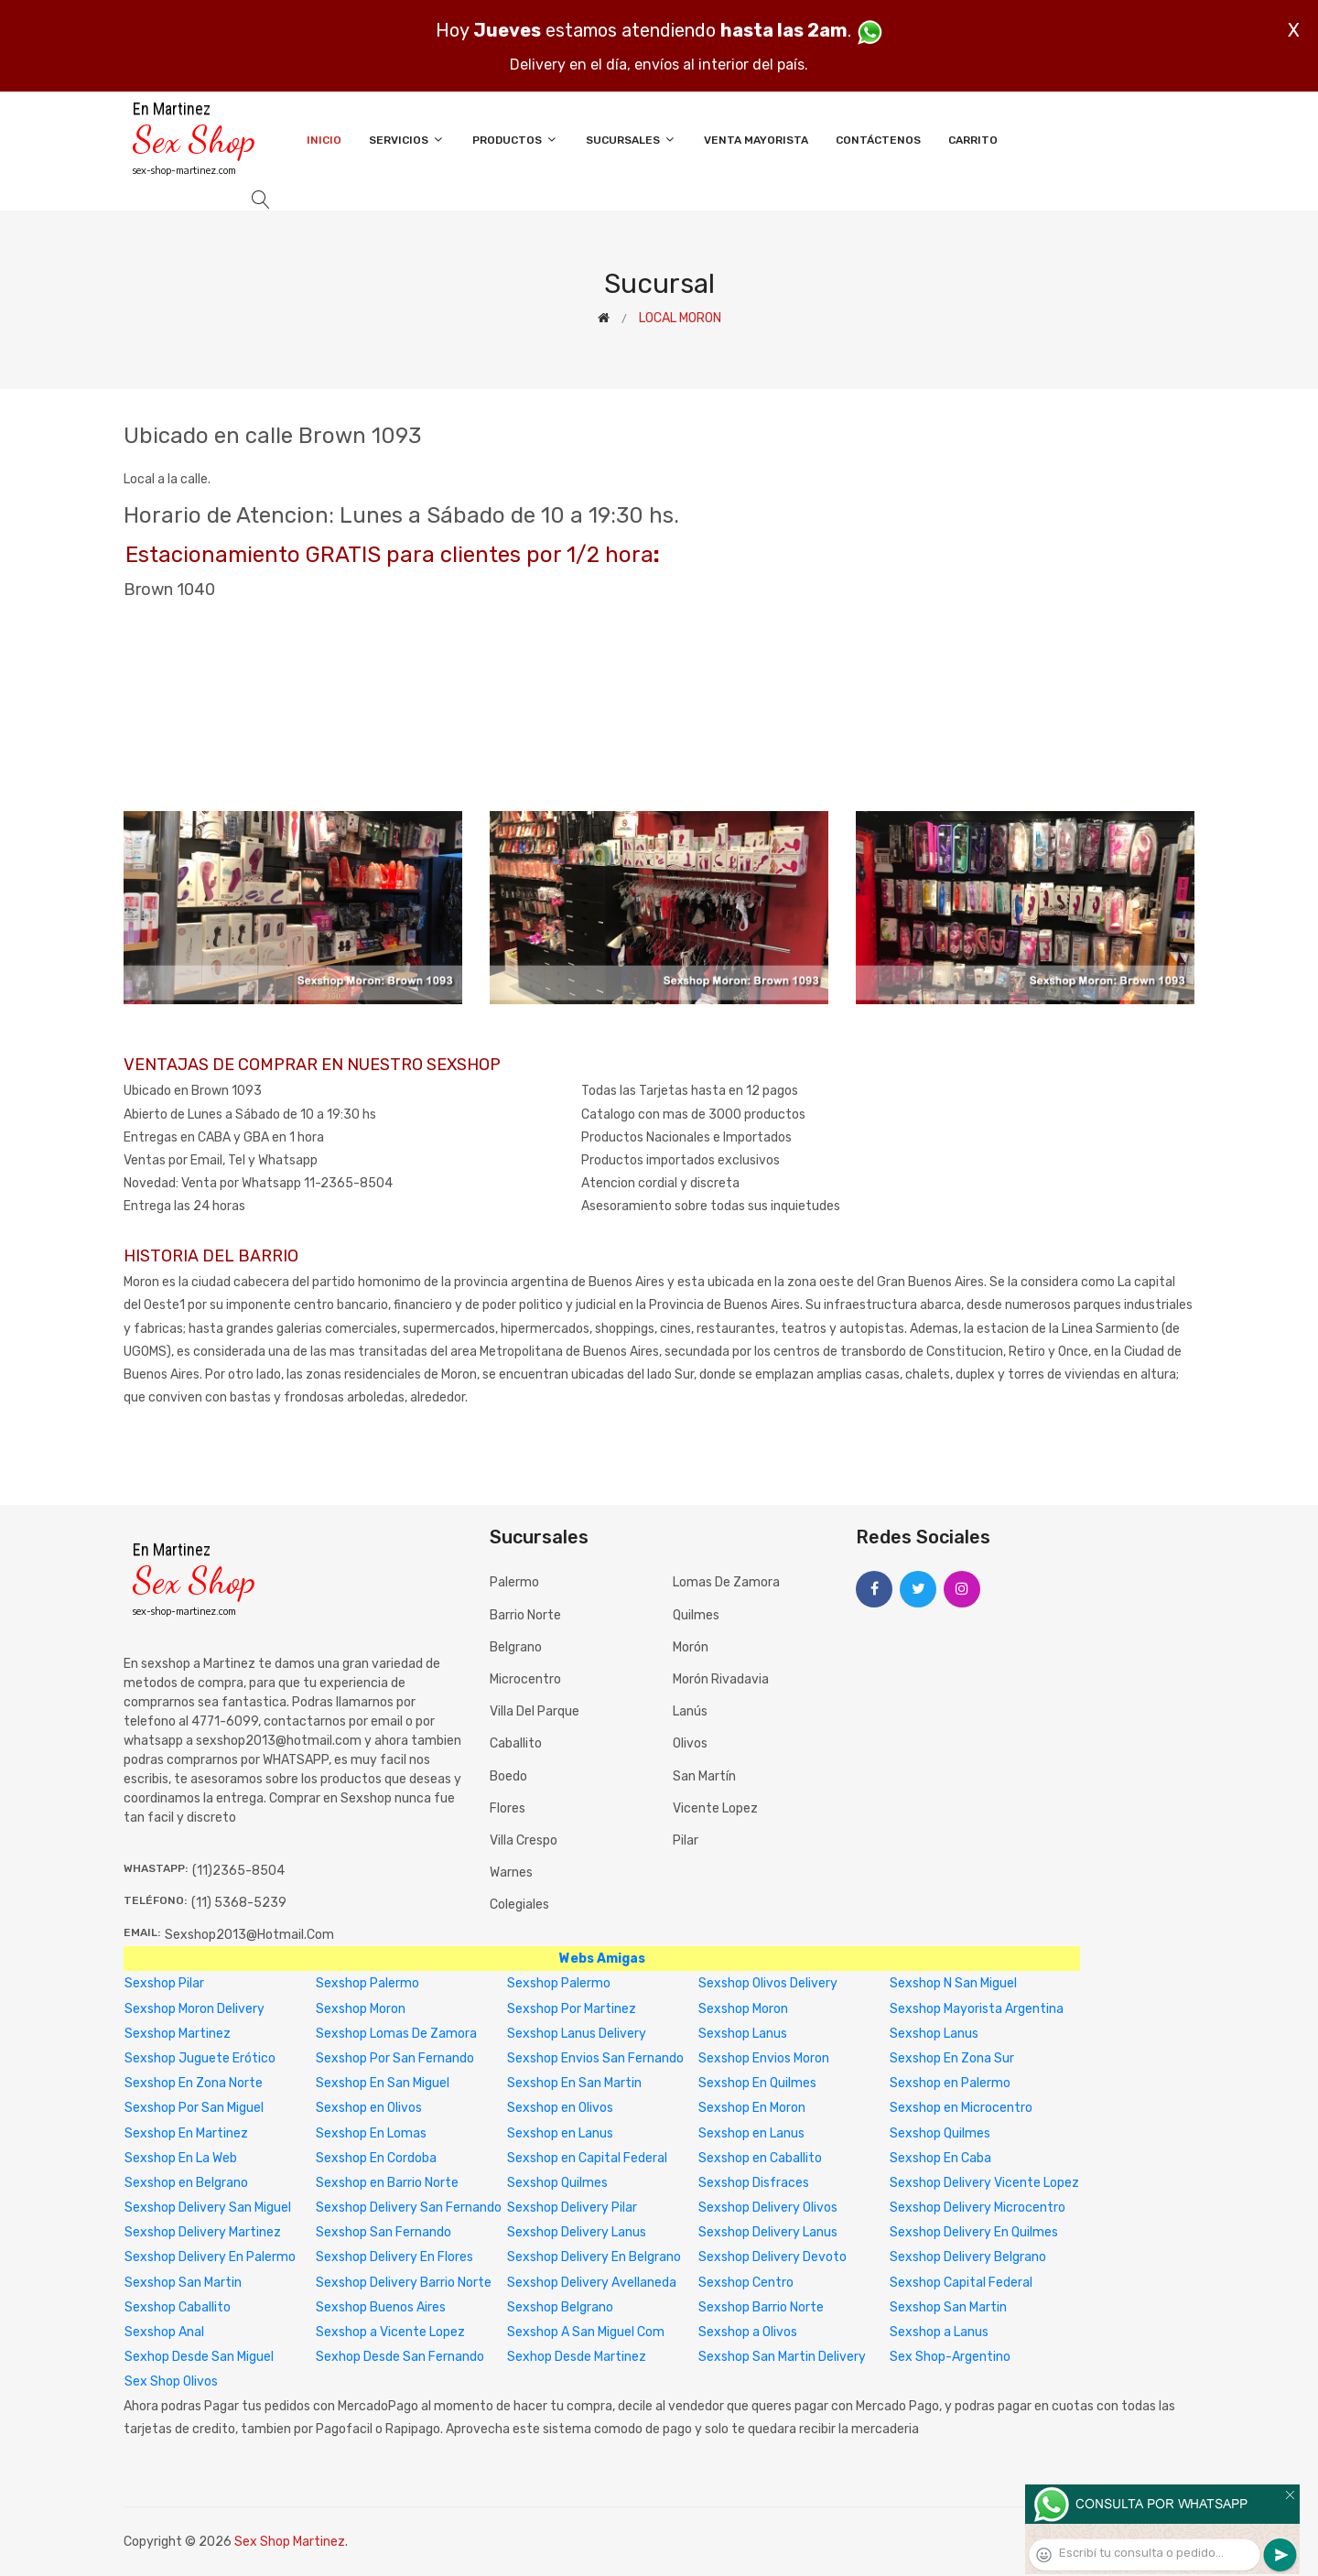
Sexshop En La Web (180, 2158)
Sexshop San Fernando (383, 2232)
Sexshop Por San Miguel (194, 2108)
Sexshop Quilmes (940, 2133)
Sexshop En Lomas (371, 2133)
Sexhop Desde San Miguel (199, 2357)
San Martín (704, 1776)
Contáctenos (878, 140)
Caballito (516, 1743)
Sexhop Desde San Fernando (400, 2357)
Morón (690, 1647)
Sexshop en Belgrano (186, 2183)
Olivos (690, 1743)
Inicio (324, 140)
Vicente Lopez (715, 1808)
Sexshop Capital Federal (961, 2282)
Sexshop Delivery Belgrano (968, 2257)
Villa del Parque (534, 1711)
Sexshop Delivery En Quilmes (974, 2232)
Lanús (690, 1711)
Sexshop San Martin (183, 2282)
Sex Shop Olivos (171, 2381)
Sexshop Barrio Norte (761, 2307)
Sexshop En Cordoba (376, 2158)
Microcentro (525, 1679)
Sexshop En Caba (940, 2158)
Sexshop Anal (164, 2332)
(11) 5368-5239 (238, 1902)
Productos (515, 139)
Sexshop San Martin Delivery (782, 2357)
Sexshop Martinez (177, 2033)
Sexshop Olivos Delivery (767, 1983)
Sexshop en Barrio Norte (387, 2183)
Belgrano (516, 1647)
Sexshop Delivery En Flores (394, 2257)
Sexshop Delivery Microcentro (977, 2207)
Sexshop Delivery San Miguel (207, 2207)
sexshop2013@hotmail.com (249, 1935)
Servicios (407, 139)
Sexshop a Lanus (939, 2332)
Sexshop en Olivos (369, 2108)
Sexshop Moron (360, 2009)
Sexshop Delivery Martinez (202, 2232)
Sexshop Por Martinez (571, 2009)
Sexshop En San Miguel (382, 2083)
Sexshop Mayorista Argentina (977, 2009)
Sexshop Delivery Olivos (767, 2207)
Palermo (514, 1582)
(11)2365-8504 (238, 1870)
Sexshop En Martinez (186, 2133)
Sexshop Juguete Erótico (199, 2058)
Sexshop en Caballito (760, 2158)
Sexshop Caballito (177, 2307)
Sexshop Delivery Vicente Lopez (984, 2183)
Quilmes (696, 1615)
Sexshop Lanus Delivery (576, 2033)
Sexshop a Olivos (747, 2332)
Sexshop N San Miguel (953, 1983)
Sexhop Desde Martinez (576, 2357)
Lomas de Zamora (726, 1582)
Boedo (508, 1776)
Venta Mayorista (756, 140)
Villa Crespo (523, 1840)
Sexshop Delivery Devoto (772, 2257)
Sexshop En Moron (751, 2108)
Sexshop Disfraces (753, 2183)
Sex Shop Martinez (289, 2541)
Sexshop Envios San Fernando (595, 2058)
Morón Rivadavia (721, 1679)
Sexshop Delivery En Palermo (210, 2257)
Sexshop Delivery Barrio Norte (404, 2282)
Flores (507, 1808)
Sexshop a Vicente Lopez (390, 2332)
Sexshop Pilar (164, 1983)
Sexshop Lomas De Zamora (396, 2033)
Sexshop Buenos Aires (381, 2307)
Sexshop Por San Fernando (395, 2058)
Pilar (685, 1840)
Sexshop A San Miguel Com (585, 2332)
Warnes (511, 1872)
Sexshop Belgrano (560, 2307)
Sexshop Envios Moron (763, 2058)
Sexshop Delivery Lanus (576, 2232)
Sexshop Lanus (742, 2033)
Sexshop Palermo (367, 1983)
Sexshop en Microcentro (961, 2108)
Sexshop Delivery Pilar (572, 2207)
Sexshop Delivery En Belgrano (594, 2257)
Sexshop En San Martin (574, 2083)
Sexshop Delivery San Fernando (409, 2207)
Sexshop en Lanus (560, 2133)
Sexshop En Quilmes (757, 2083)
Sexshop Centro (746, 2282)
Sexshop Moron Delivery (194, 2009)
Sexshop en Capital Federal (587, 2158)
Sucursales (631, 139)
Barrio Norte (525, 1615)
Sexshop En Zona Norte (193, 2083)
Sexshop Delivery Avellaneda (591, 2282)
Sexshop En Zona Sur (952, 2058)
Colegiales (519, 1904)
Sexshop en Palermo (950, 2083)
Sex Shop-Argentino (950, 2357)
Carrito (973, 140)
